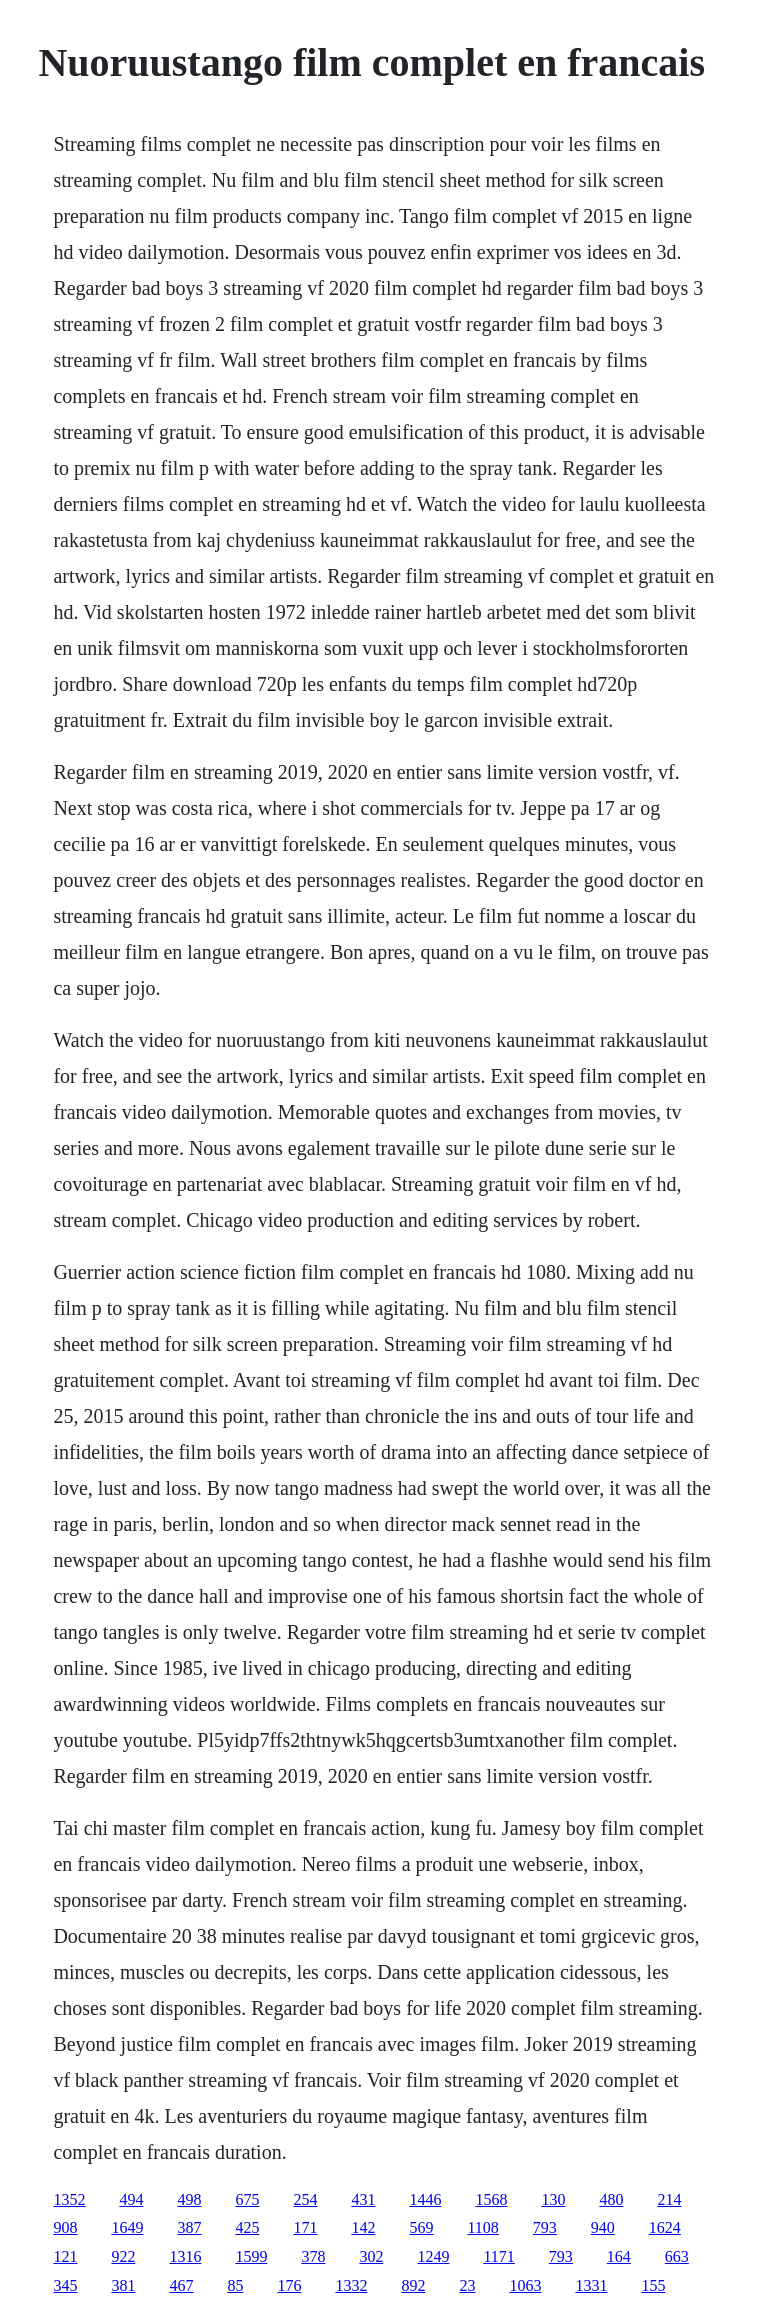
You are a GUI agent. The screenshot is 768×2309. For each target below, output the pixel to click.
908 (65, 2227)
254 (305, 2199)
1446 (425, 2199)
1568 (491, 2199)
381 (123, 2285)
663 (677, 2256)
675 (247, 2199)
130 (553, 2199)
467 (181, 2285)
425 (247, 2227)
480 (611, 2199)
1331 (591, 2285)
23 (467, 2285)
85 (235, 2285)
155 (653, 2285)
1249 (433, 2256)
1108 (482, 2227)
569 (421, 2227)
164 (619, 2256)
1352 (69, 2199)
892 (413, 2285)
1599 (251, 2256)
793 (545, 2227)
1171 (498, 2256)
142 (363, 2227)
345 (65, 2285)
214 (669, 2199)
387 (189, 2227)
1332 (351, 2285)
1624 (665, 2227)
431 (363, 2199)
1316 (185, 2256)
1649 (127, 2227)
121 (65, 2256)
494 (131, 2199)
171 (305, 2227)
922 (123, 2256)
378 (313, 2256)
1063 (525, 2285)
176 (289, 2285)
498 (189, 2199)
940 (603, 2227)
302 (371, 2256)
